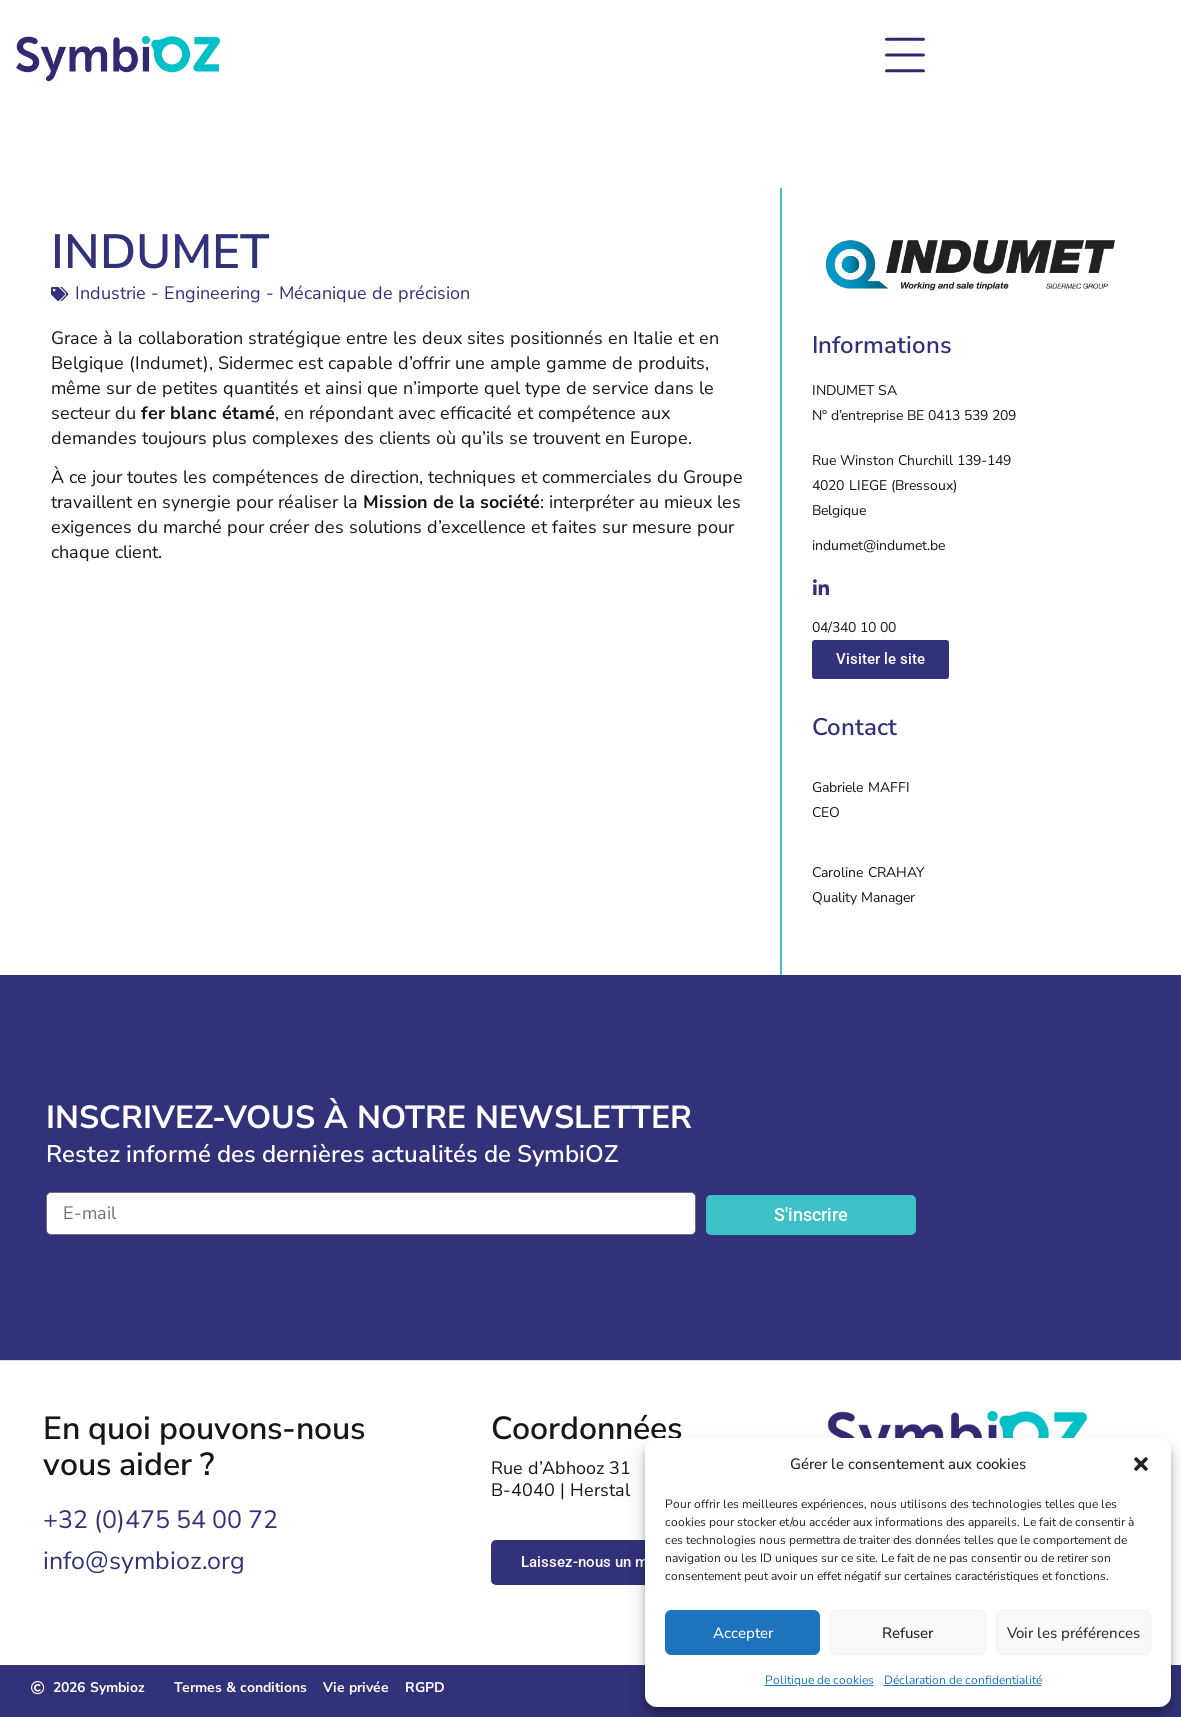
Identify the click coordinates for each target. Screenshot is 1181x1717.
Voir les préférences (1073, 1633)
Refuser (907, 1633)
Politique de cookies (819, 1680)
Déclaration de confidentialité (963, 1680)
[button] (1141, 1464)
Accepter (743, 1633)
